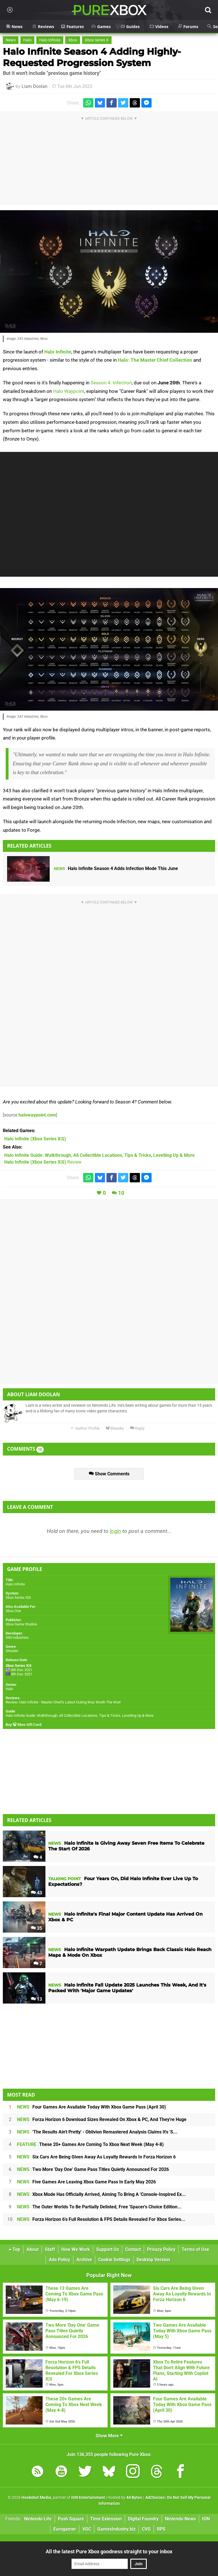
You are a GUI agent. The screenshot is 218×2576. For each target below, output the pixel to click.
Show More (109, 2435)
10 (121, 1193)
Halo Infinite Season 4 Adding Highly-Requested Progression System (92, 57)
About (32, 2249)
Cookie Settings (114, 2259)
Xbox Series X (97, 40)
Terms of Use (195, 2249)
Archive (84, 2259)
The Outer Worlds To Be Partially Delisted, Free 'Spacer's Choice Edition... (99, 2206)
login (115, 1531)
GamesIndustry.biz (116, 2529)
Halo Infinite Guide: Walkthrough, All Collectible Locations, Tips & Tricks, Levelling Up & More (80, 1715)
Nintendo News (180, 2519)
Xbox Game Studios (21, 1624)
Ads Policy (59, 2259)
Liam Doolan (34, 86)
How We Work (75, 2249)
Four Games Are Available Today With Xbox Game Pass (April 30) (91, 2107)
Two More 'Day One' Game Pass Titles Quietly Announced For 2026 (93, 2169)
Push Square (71, 2519)
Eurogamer (64, 2529)
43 (36, 1892)
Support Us (107, 2249)
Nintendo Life (38, 2519)
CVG (146, 2529)
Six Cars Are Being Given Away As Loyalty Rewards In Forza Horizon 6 (96, 2157)
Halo (27, 40)
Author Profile (85, 1428)
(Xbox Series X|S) (35, 1138)
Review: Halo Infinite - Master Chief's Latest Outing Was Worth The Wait (63, 1702)
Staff (50, 2249)
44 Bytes (134, 2497)
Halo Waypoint (68, 391)
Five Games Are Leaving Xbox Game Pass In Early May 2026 (86, 2182)
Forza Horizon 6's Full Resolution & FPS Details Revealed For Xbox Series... (101, 2219)
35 (36, 1928)
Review (42, 1162)
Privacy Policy (161, 2249)
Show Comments (109, 1473)
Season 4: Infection (111, 383)
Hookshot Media (36, 2497)
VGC (86, 2529)
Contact (133, 2249)
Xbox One (13, 1611)
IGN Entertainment (88, 2497)
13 (36, 1999)
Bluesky (115, 1428)
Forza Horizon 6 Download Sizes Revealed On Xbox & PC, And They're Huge (101, 2119)
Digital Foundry (143, 2519)
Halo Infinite (49, 40)
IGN (206, 2519)
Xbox (72, 40)
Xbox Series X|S (18, 1597)
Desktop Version (153, 2259)
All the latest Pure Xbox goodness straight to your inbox (109, 2551)
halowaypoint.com (37, 1115)
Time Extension (106, 2519)
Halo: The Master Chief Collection (155, 360)
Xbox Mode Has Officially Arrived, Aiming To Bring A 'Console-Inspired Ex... (101, 2194)
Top (14, 2249)
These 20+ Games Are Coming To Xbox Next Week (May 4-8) (90, 2144)
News (11, 40)
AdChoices (154, 2497)
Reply (137, 1428)
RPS (161, 2529)
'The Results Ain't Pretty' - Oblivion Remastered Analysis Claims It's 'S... (97, 2132)
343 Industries (17, 1637)
